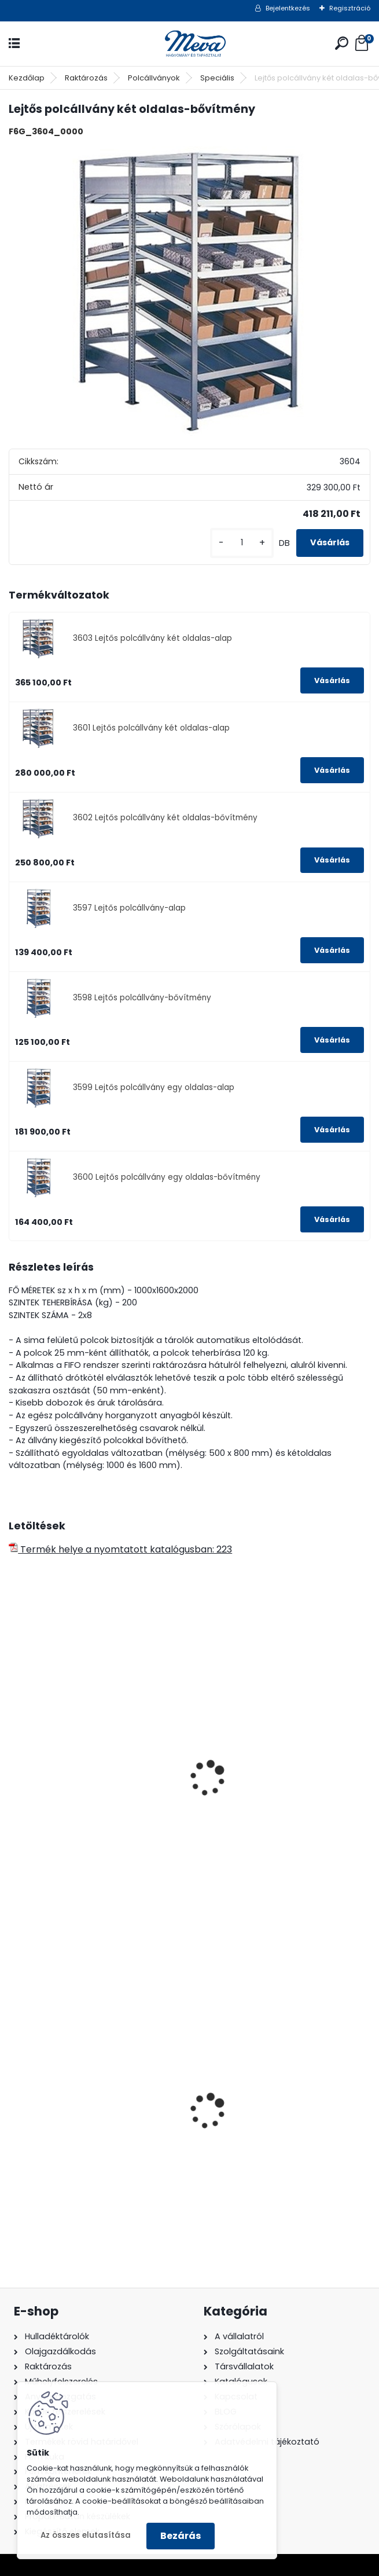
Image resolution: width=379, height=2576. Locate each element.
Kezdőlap (27, 77)
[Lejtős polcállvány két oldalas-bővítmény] (189, 291)
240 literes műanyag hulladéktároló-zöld (64, 2132)
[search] (341, 43)
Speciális (217, 77)
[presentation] (13, 1762)
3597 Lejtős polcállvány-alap (129, 907)
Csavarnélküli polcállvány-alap (273, 1801)
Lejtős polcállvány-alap (70, 1801)
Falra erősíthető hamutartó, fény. (278, 2128)
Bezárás (180, 2535)
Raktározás (86, 77)
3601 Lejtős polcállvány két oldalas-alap (151, 727)
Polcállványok (154, 77)
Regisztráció (349, 8)
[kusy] (241, 543)
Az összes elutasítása (86, 2535)
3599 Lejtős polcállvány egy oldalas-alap (153, 1087)
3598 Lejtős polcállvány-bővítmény (142, 997)
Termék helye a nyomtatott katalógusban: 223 (120, 1549)
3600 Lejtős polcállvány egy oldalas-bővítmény (166, 1177)
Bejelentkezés (288, 8)
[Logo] (189, 43)
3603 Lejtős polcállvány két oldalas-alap (152, 638)
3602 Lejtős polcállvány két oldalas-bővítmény (165, 817)
